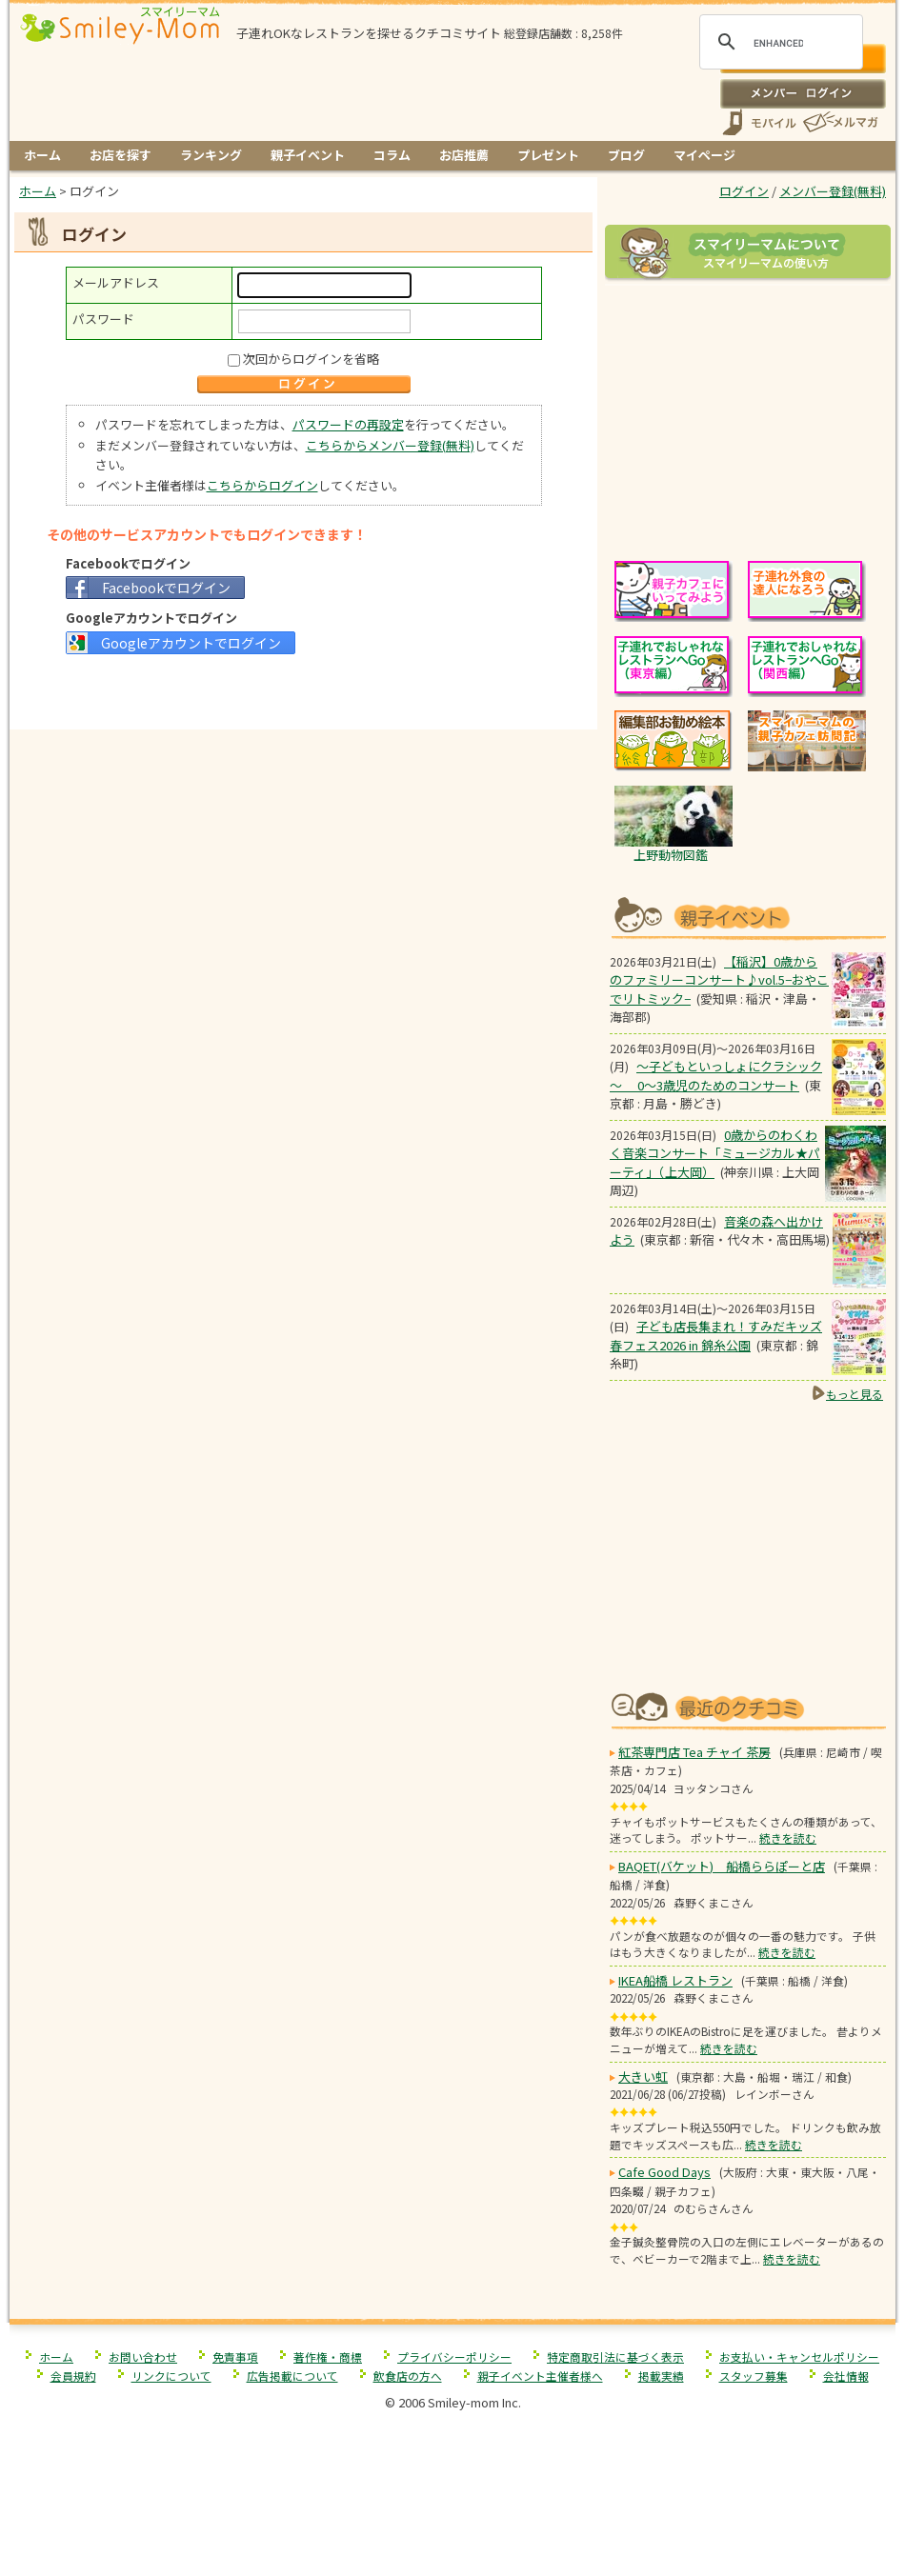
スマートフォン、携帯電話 (759, 122)
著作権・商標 (327, 2356)
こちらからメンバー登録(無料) (390, 445)
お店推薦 (464, 155)
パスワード (103, 319)
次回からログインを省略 (311, 358)
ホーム (42, 155)
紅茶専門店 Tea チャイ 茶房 (694, 1752)
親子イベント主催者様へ (540, 2375)
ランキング (211, 155)
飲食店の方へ (407, 2375)
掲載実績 (661, 2375)
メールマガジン (839, 122)
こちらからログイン (262, 485)
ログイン (802, 93)
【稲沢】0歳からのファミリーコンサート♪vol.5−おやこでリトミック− (719, 980)
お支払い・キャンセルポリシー (799, 2356)
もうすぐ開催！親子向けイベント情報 (748, 916)
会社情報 (846, 2375)
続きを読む (787, 1837)
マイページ (704, 155)
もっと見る (854, 1394)
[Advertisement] (304, 690)
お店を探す (120, 155)
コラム (392, 155)
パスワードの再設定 (348, 424)
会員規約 (73, 2375)
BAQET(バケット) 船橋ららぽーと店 (721, 1866)
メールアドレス (115, 282)
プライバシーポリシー (454, 2356)
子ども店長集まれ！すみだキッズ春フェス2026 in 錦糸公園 (716, 1335)
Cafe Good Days (664, 2172)
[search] (778, 42)
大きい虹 (643, 2076)
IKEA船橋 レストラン (675, 1980)
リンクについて (171, 2375)
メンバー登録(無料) (832, 191)
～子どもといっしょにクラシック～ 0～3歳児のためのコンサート (716, 1075)
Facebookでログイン (166, 587)
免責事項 (235, 2356)
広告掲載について (292, 2375)
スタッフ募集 (753, 2375)
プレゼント (548, 155)
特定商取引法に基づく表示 (615, 2356)
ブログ (626, 155)
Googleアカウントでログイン (191, 642)
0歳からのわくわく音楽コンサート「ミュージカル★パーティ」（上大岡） (715, 1153)
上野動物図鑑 (671, 855)
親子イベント (308, 155)
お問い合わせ (143, 2356)
